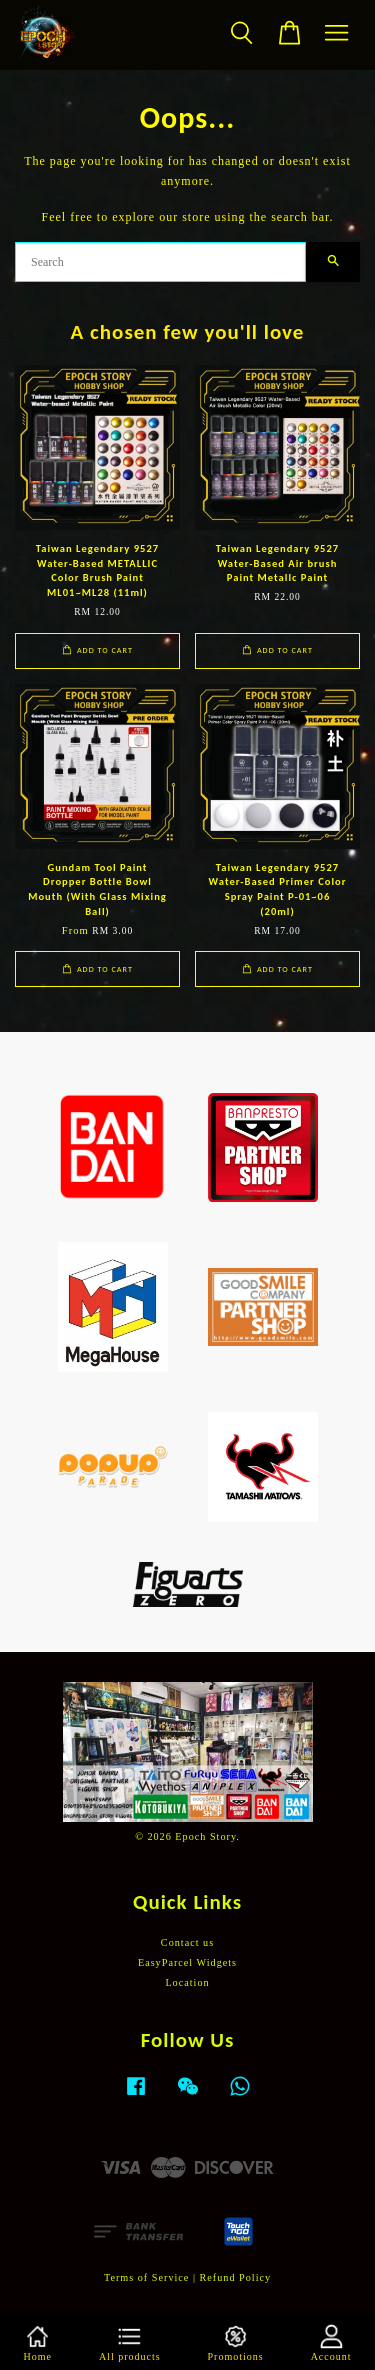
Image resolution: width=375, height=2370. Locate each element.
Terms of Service (146, 2277)
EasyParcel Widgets (187, 1962)
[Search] (160, 262)
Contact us (187, 1942)
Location (187, 1982)
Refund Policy (236, 2277)
